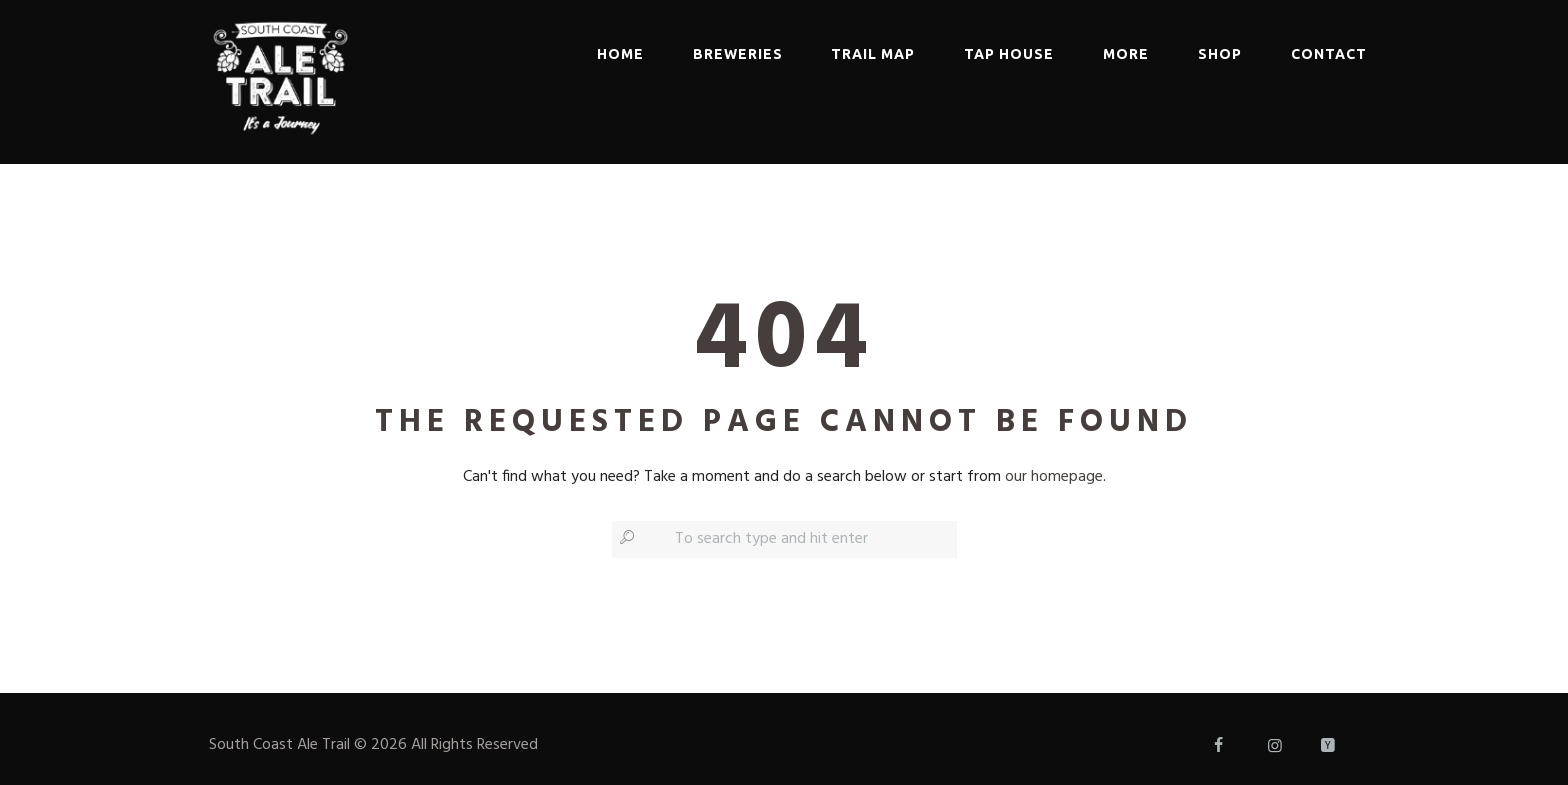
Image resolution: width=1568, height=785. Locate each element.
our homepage (1054, 477)
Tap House (1009, 54)
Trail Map (873, 54)
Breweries (738, 54)
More (1126, 54)
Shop (1220, 54)
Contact (1329, 54)
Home (620, 54)
